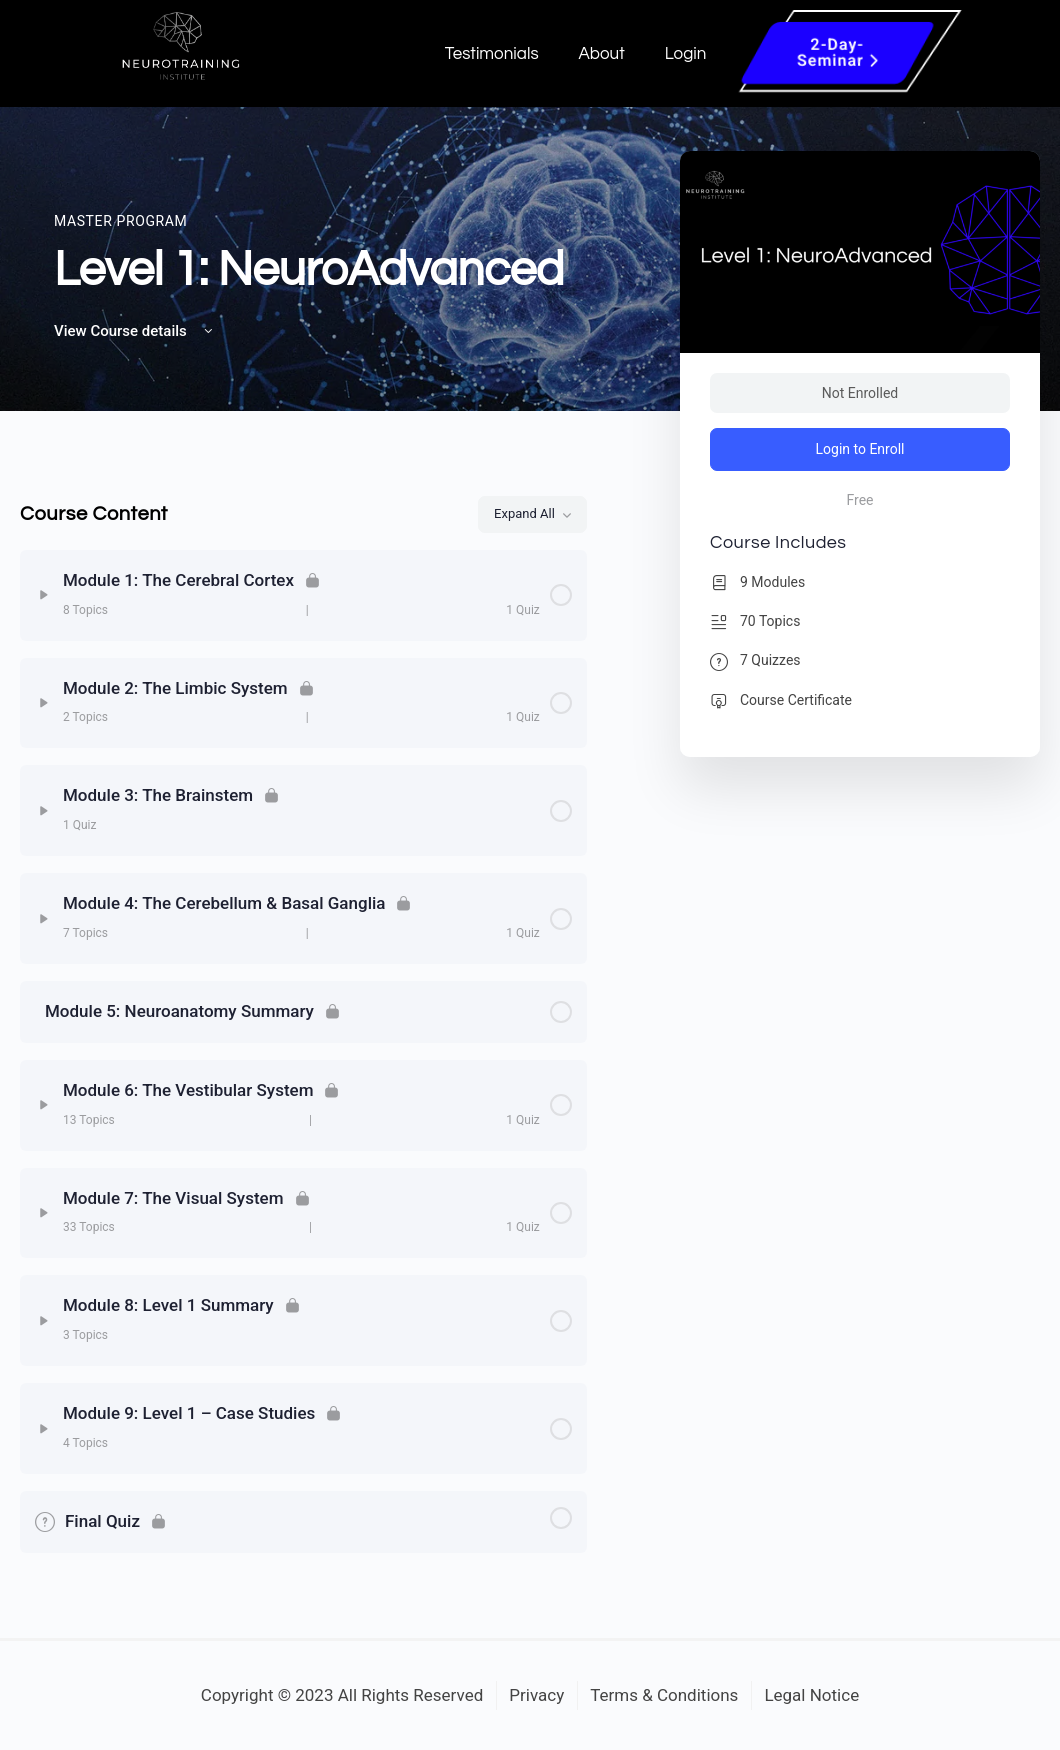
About (602, 54)
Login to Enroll (860, 449)
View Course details (135, 331)
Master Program (120, 221)
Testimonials (492, 54)
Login (686, 54)
